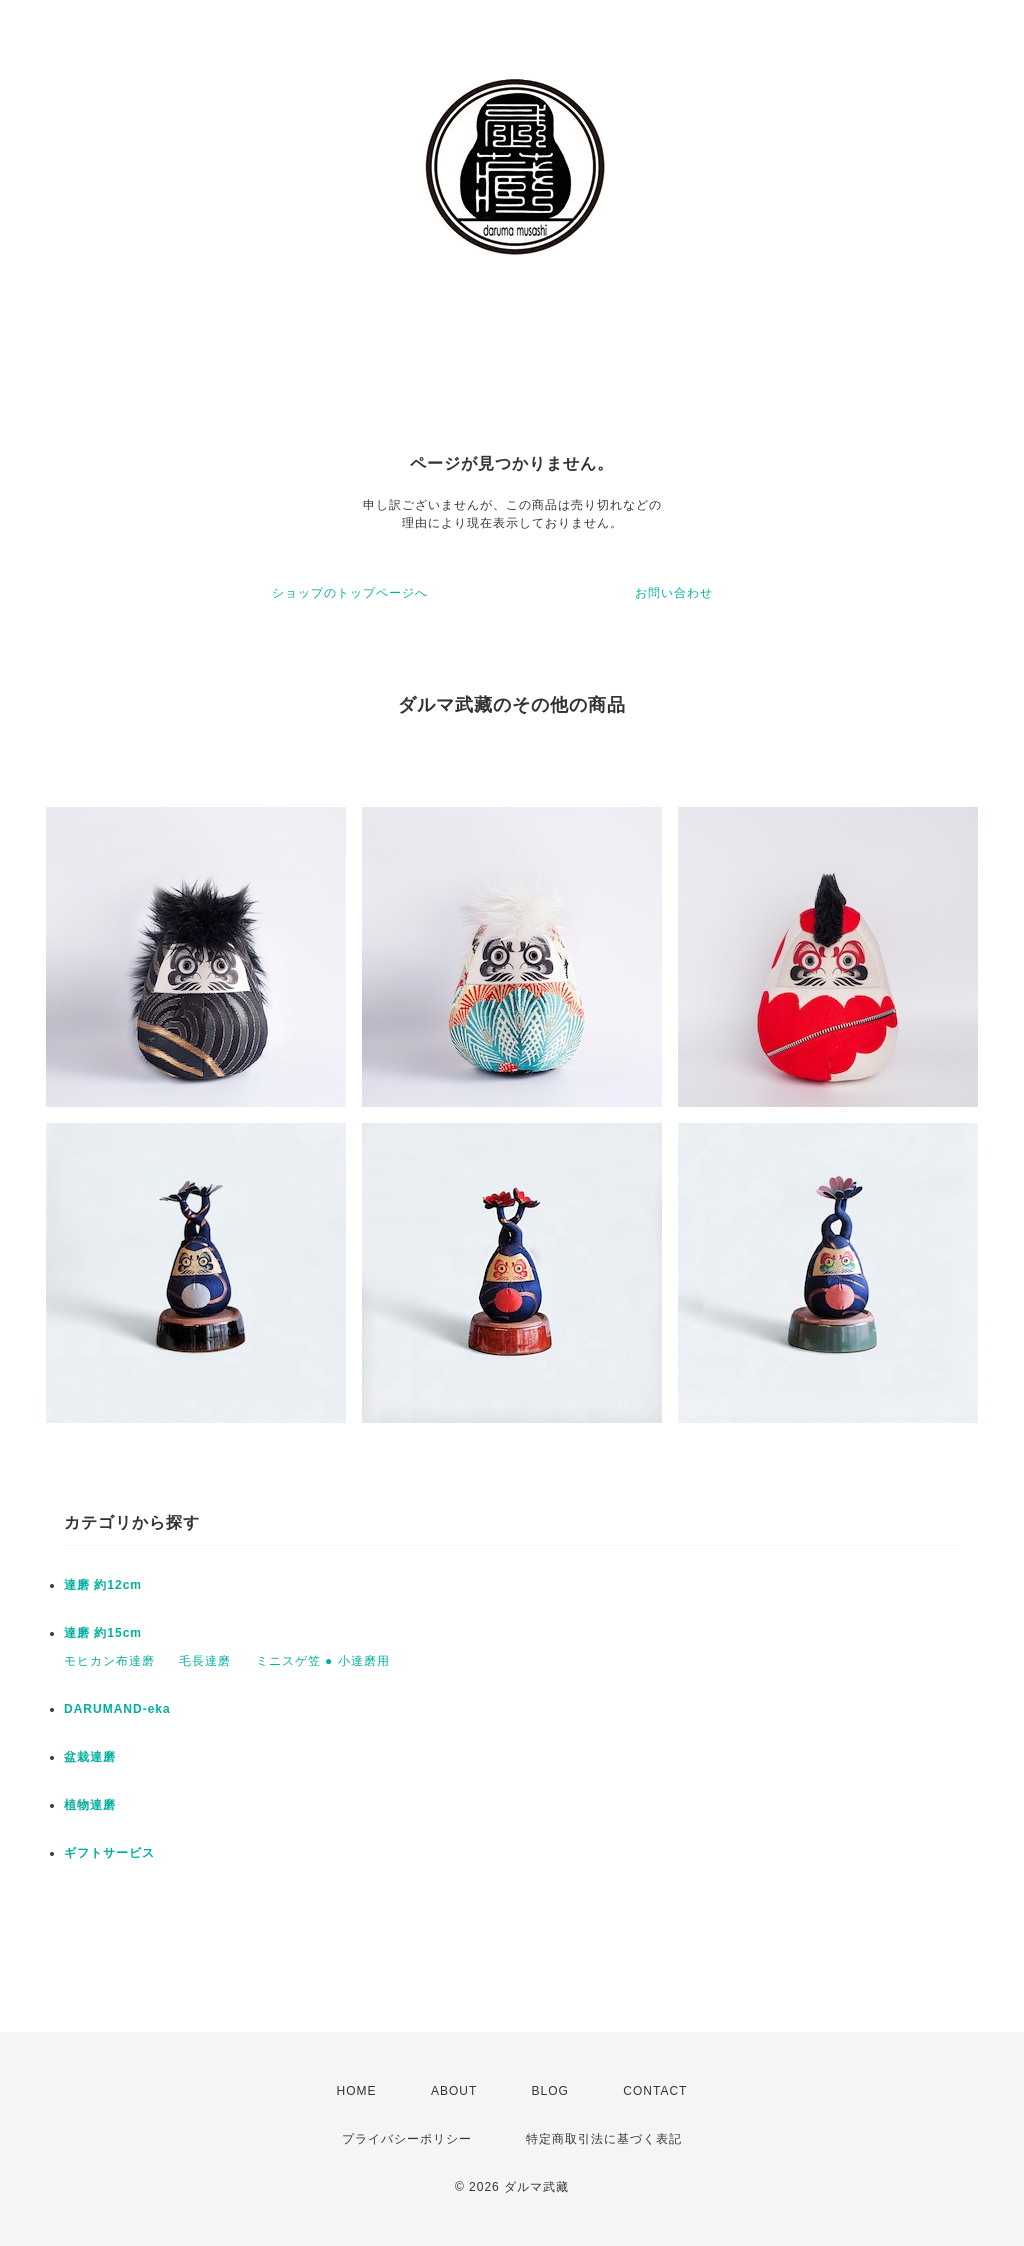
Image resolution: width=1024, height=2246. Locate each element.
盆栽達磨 (90, 1757)
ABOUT (454, 2091)
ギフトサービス (109, 1853)
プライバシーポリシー (407, 2139)
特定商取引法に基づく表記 (604, 2139)
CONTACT (655, 2091)
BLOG (550, 2091)
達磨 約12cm (103, 1585)
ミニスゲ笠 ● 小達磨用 (323, 1661)
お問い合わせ (674, 593)
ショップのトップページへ (350, 593)
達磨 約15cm (103, 1633)
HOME (357, 2091)
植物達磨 (90, 1805)
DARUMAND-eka (117, 1709)
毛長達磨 (205, 1661)
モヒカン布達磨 (109, 1661)
